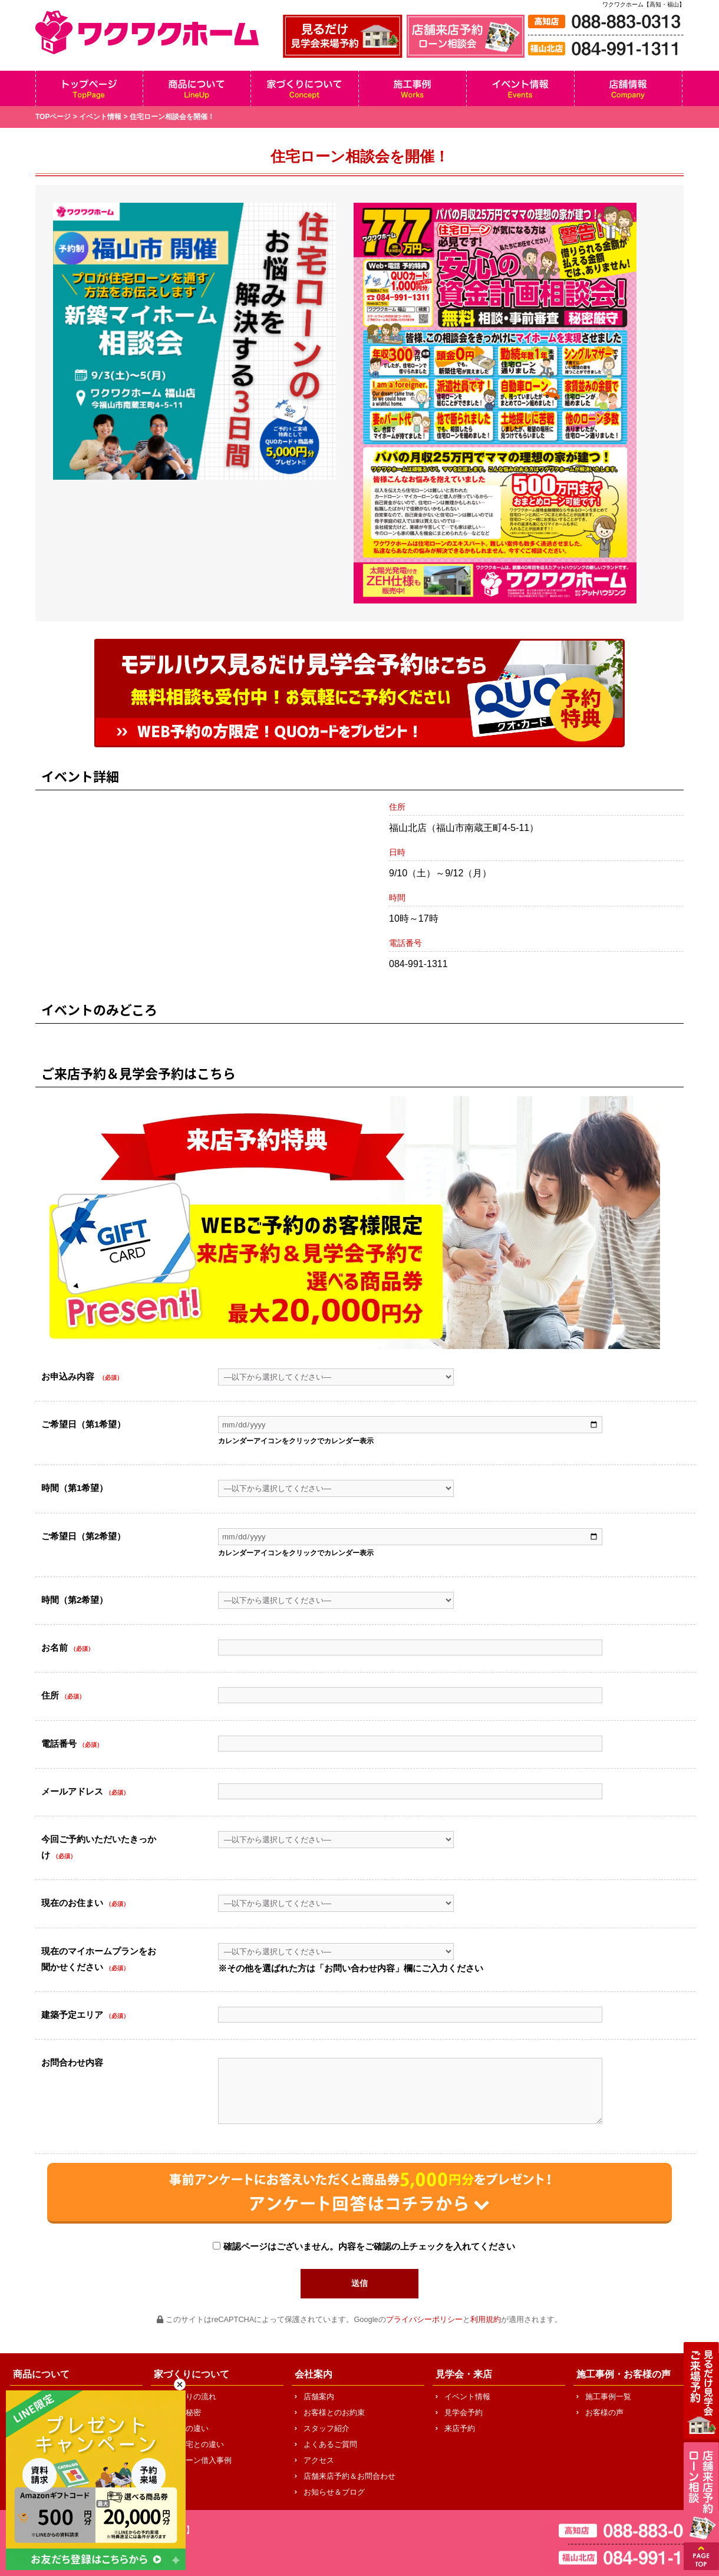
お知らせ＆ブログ (334, 2492)
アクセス (319, 2460)
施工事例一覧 (608, 2396)
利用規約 (485, 2319)
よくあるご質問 (330, 2444)
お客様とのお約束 (334, 2412)
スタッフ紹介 (326, 2428)
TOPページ (53, 117)
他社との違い (186, 2428)
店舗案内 (319, 2396)
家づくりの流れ (189, 2396)
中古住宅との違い (193, 2444)
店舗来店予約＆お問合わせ (349, 2476)
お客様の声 (604, 2412)
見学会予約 (463, 2412)
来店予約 (459, 2428)
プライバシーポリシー (424, 2319)
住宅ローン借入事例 (197, 2460)
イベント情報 (100, 117)
